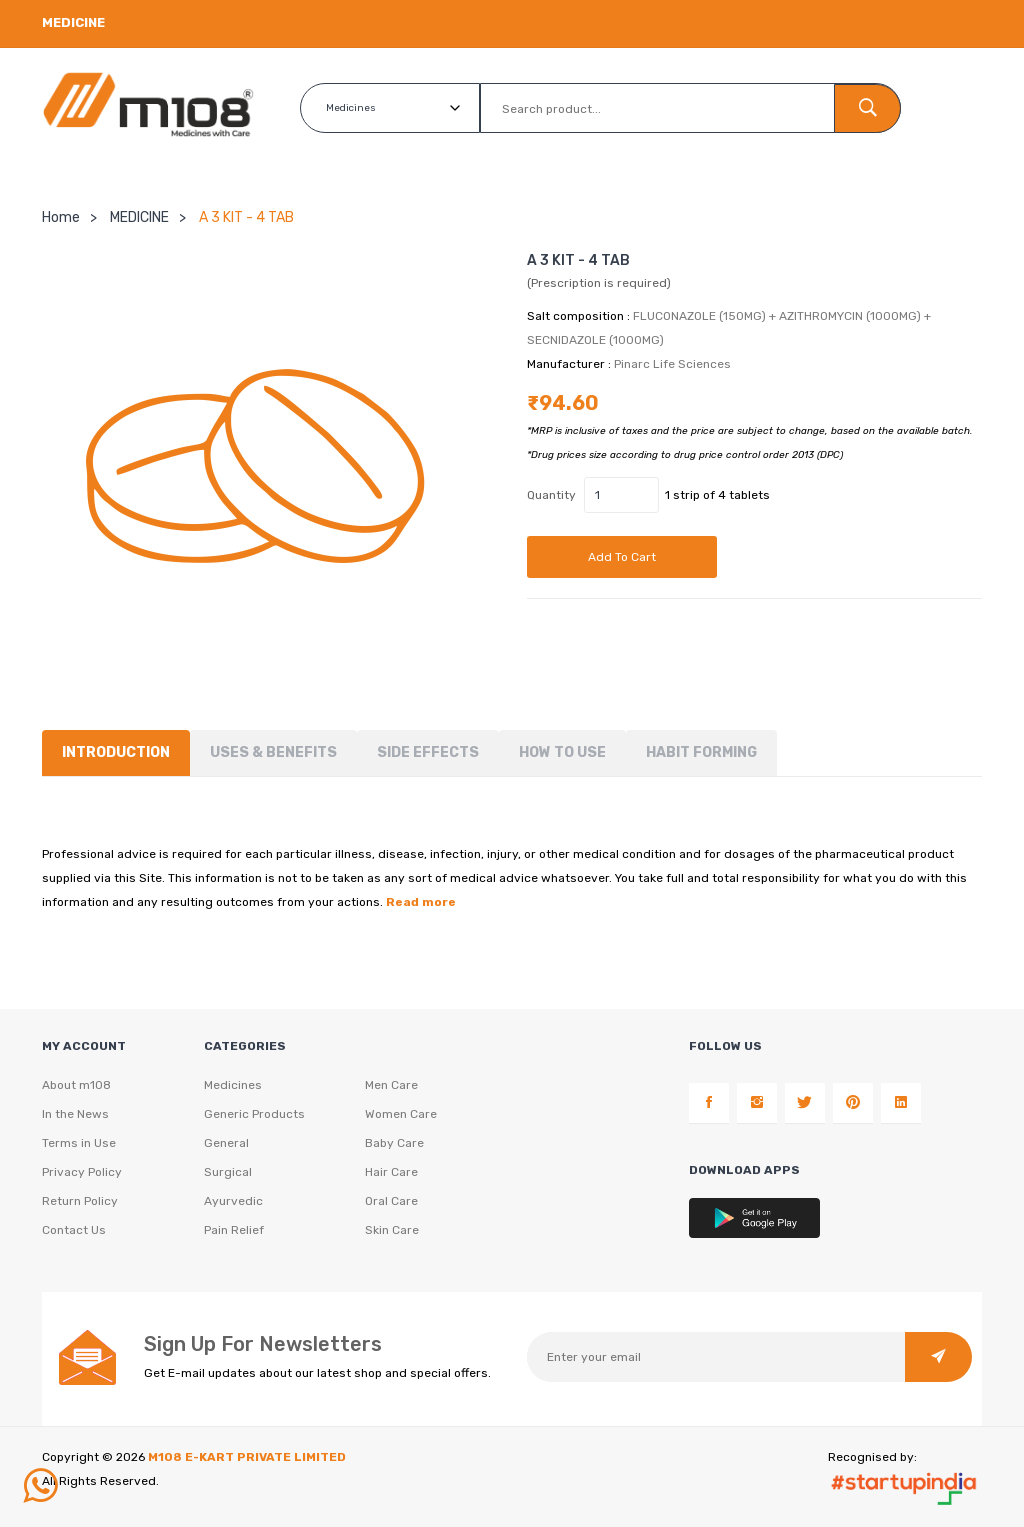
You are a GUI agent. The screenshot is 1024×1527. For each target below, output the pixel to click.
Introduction (116, 752)
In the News (75, 1114)
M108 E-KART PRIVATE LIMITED (247, 1457)
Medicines (233, 1085)
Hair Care (391, 1172)
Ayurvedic (233, 1201)
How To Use (562, 752)
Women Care (401, 1114)
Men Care (391, 1085)
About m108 (76, 1085)
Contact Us (74, 1230)
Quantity (551, 495)
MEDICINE (139, 217)
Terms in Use (79, 1143)
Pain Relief (234, 1230)
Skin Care (392, 1230)
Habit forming (701, 752)
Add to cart (622, 557)
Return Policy (80, 1201)
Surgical (228, 1172)
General (226, 1143)
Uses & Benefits (273, 752)
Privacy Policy (82, 1172)
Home (61, 217)
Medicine (73, 22)
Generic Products (254, 1114)
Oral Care (391, 1201)
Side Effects (428, 752)
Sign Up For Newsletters (263, 1344)
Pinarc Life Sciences (672, 364)
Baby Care (394, 1143)
